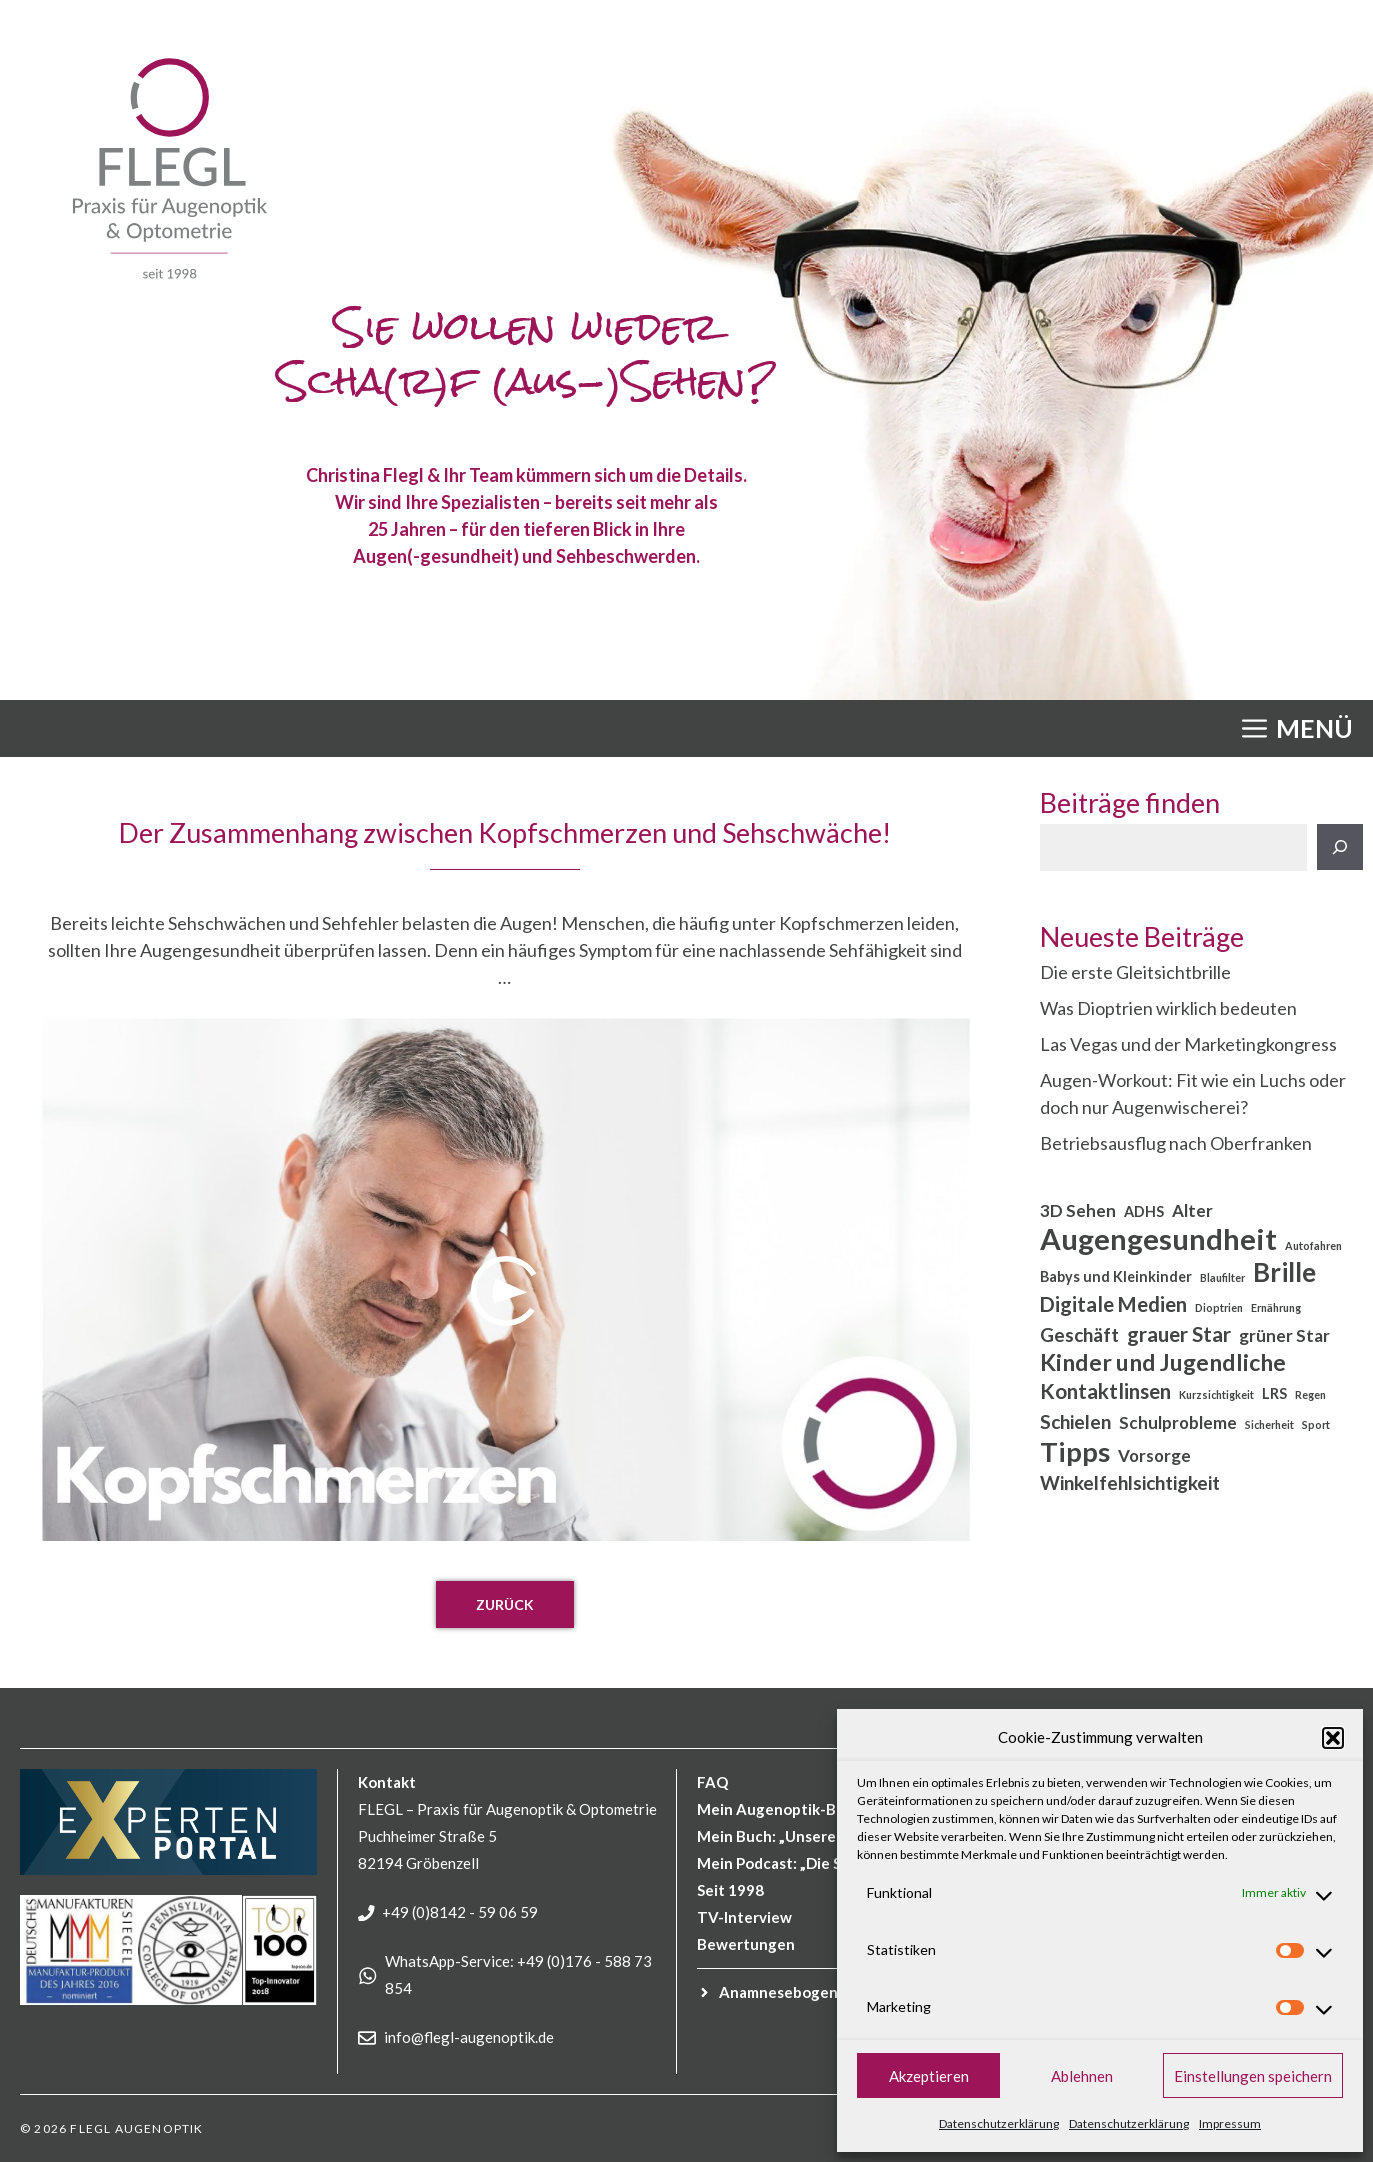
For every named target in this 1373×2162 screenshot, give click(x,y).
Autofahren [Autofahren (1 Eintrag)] (1313, 1245)
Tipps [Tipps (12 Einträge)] (1075, 1451)
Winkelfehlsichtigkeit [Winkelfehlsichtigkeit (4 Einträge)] (1130, 1482)
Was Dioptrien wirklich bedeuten (1168, 1008)
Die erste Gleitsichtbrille (1135, 972)
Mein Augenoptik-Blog (777, 1809)
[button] (1333, 1738)
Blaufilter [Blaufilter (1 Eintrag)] (1222, 1277)
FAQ (712, 1782)
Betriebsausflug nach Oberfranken (1176, 1143)
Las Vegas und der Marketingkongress (1188, 1044)
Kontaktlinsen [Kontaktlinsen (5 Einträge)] (1105, 1391)
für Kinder (813, 1992)
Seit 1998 (730, 1890)
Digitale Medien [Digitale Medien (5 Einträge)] (1113, 1304)
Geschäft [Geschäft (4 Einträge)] (1079, 1334)
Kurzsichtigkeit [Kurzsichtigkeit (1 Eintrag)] (1216, 1394)
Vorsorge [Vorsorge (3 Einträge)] (1154, 1455)
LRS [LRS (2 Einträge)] (1274, 1393)
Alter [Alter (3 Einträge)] (1192, 1210)
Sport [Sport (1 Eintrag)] (1316, 1424)
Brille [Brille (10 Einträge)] (1284, 1272)
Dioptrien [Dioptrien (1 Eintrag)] (1219, 1307)
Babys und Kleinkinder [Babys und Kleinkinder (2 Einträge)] (1116, 1276)
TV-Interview (744, 1917)
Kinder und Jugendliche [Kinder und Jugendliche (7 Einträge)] (1163, 1362)
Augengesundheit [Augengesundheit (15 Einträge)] (1158, 1238)
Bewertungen (746, 1944)
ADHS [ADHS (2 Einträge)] (1144, 1211)
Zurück (505, 1604)
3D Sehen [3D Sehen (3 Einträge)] (1078, 1210)
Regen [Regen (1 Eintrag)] (1310, 1394)
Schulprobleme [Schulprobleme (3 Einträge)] (1178, 1422)
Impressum (1230, 2123)
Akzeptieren (929, 2076)
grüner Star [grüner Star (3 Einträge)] (1284, 1335)
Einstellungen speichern (1253, 2076)
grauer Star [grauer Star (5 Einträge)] (1179, 1334)
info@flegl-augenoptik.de (469, 2037)
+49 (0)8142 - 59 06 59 (460, 1912)
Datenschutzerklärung (999, 2123)
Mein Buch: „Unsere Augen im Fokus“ (826, 1836)
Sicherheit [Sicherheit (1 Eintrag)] (1269, 1424)
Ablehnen (1082, 2076)
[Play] (506, 1291)
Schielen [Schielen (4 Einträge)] (1075, 1421)
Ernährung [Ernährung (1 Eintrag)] (1276, 1307)
